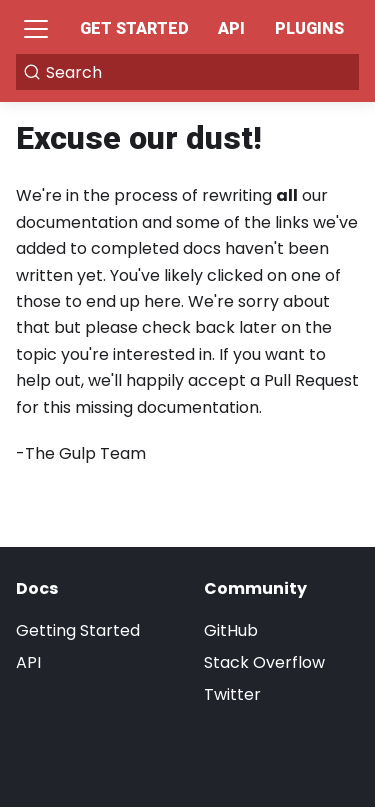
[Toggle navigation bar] (36, 29)
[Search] (187, 72)
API (231, 28)
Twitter (232, 694)
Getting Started (78, 630)
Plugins (309, 28)
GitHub (231, 630)
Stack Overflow (264, 662)
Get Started (134, 28)
